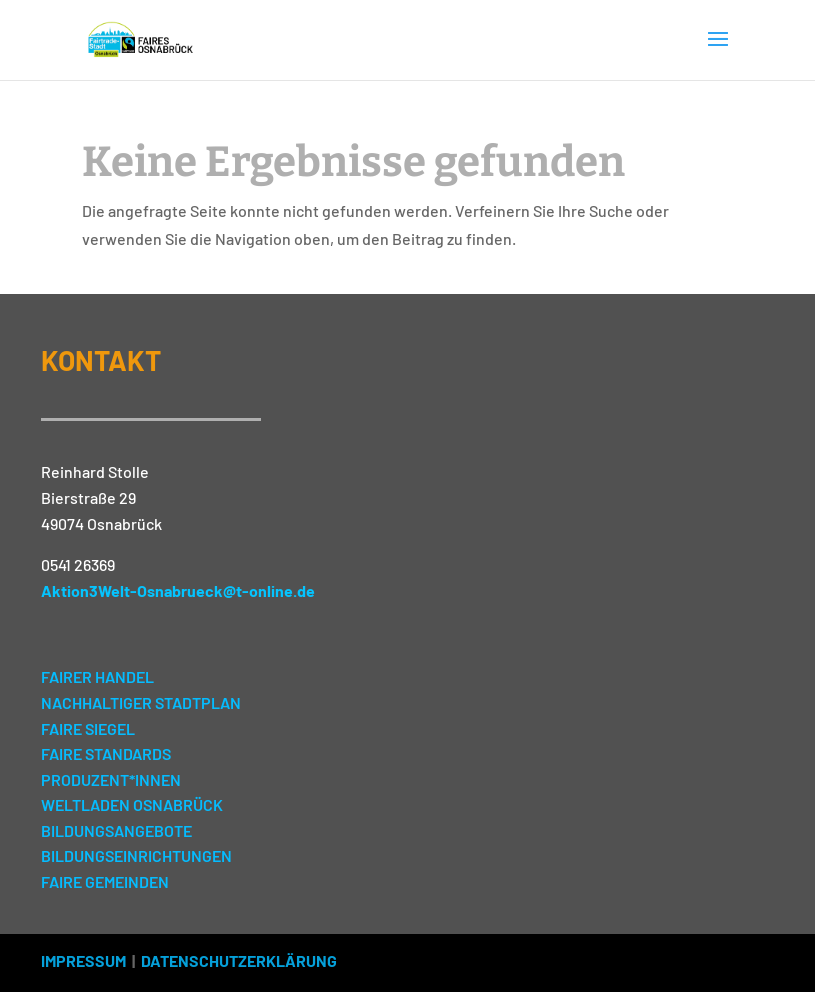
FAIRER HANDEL (97, 676)
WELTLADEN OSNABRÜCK (132, 804)
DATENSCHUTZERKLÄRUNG (239, 960)
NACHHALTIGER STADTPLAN (141, 702)
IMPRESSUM (83, 960)
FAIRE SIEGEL (88, 728)
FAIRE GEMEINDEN (105, 881)
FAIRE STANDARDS (106, 753)
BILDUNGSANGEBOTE (116, 830)
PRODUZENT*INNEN (111, 779)
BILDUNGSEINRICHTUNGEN (136, 855)
